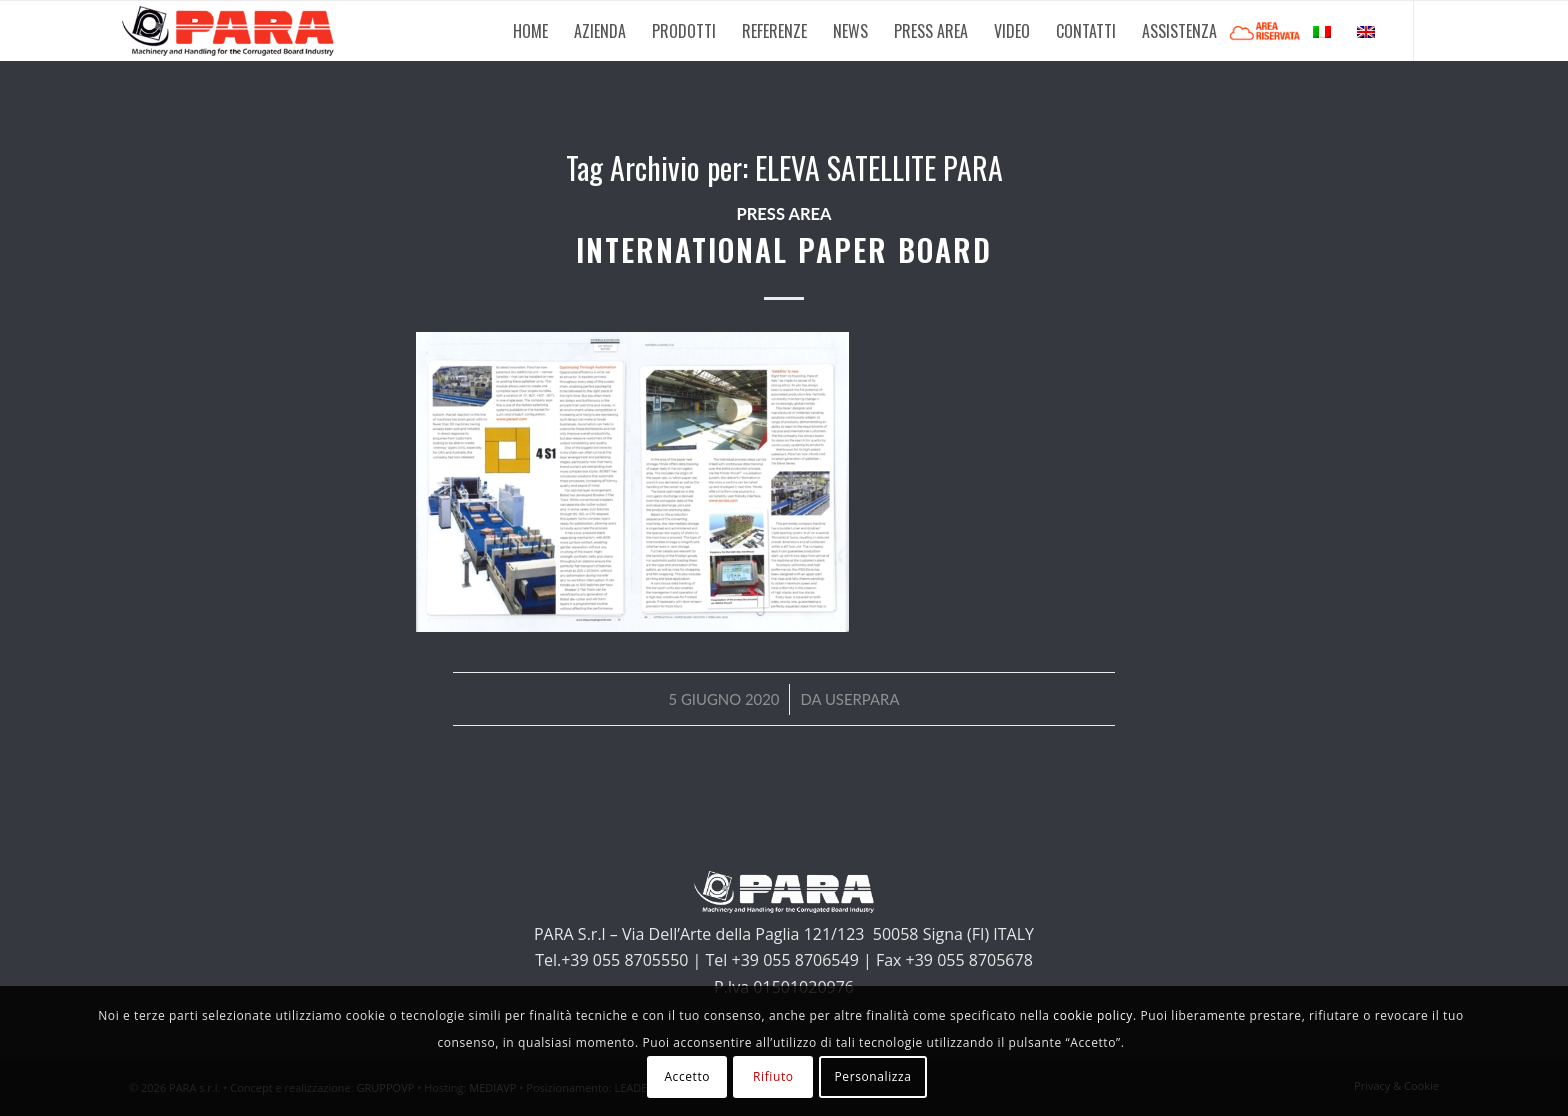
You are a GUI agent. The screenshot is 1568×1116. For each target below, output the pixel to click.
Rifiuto (773, 1076)
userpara (862, 699)
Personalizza (872, 1076)
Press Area (783, 214)
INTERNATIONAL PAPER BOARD (784, 249)
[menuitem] (530, 31)
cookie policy (1093, 1015)
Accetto (687, 1076)
